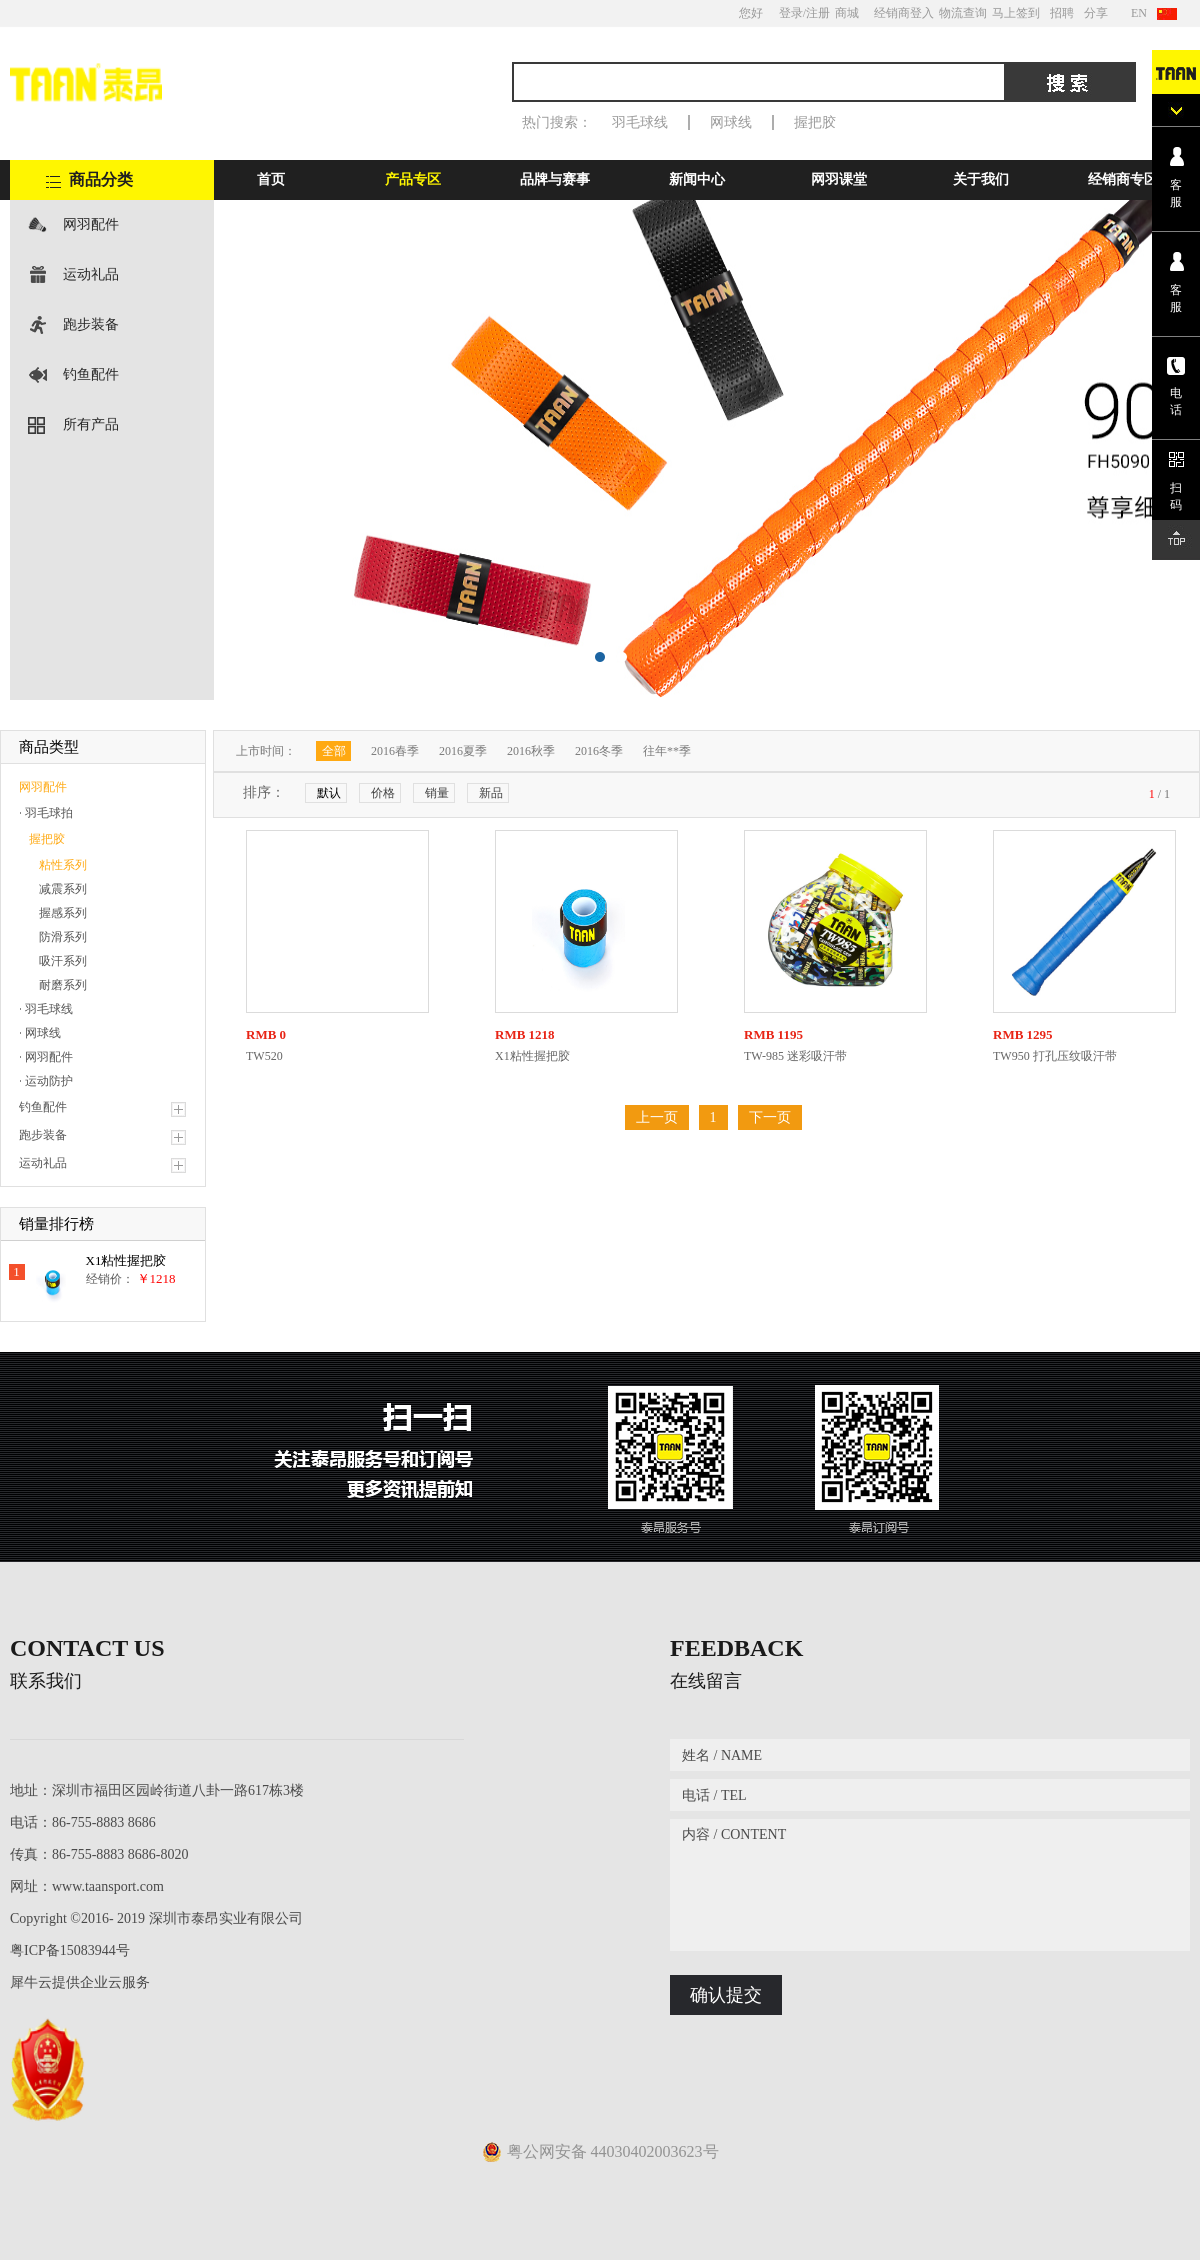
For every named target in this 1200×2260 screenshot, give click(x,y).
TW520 (264, 1056)
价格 (383, 793)
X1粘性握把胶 (126, 1260)
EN (1139, 13)
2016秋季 (531, 751)
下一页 (770, 1117)
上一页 (657, 1117)
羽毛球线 (640, 122)
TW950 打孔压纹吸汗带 (1055, 1056)
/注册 (816, 13)
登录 (791, 13)
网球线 (731, 122)
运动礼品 (91, 274)
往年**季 (667, 751)
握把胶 (815, 122)
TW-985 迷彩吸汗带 (795, 1056)
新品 (491, 793)
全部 (334, 751)
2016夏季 (463, 751)
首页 (271, 179)
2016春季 (395, 751)
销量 (437, 793)
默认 (329, 793)
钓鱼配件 (91, 374)
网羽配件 (91, 224)
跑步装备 (91, 324)
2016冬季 (599, 751)
